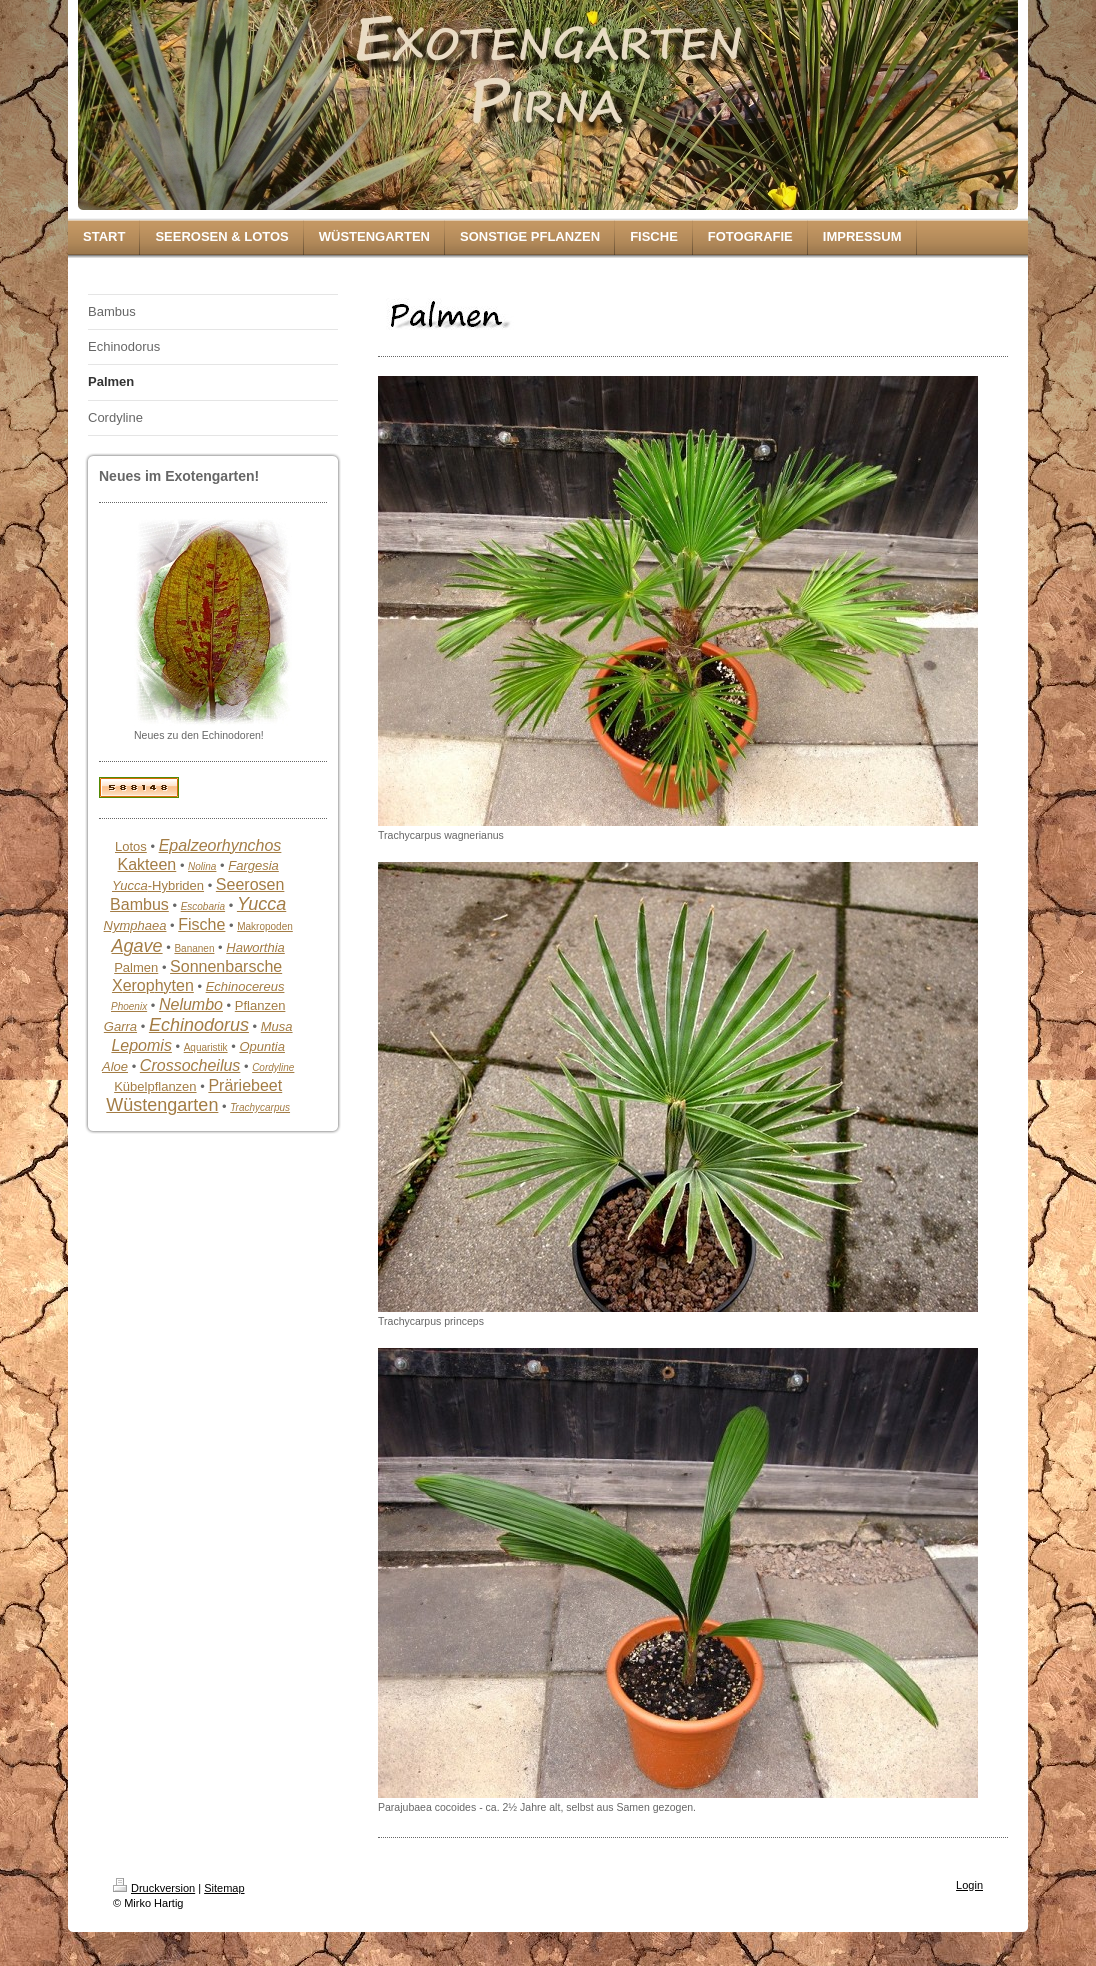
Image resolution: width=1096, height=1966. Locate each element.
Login (969, 1885)
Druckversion (154, 1888)
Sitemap (224, 1888)
